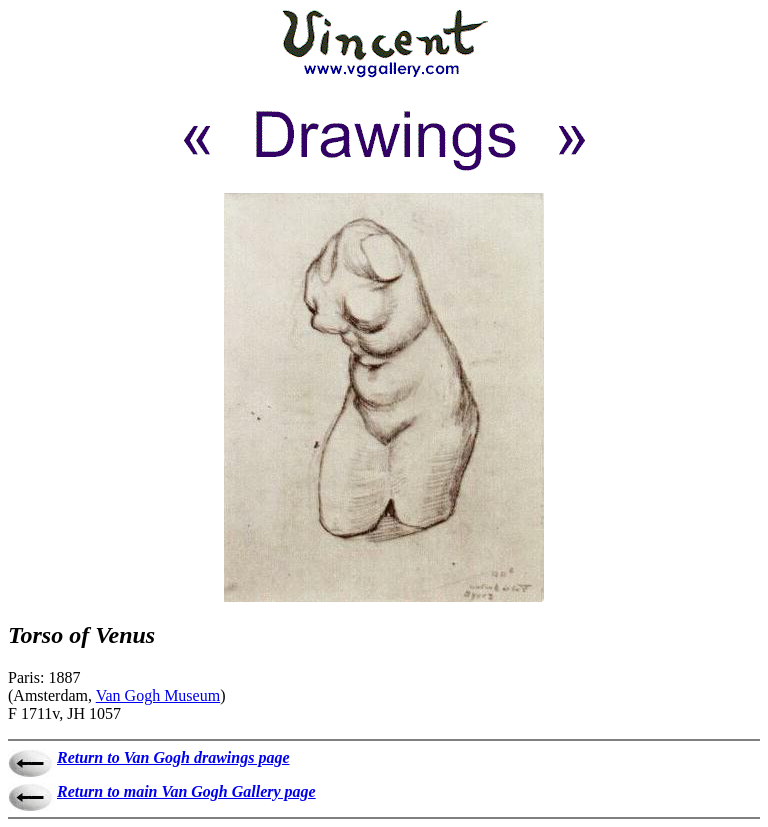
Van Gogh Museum (158, 695)
